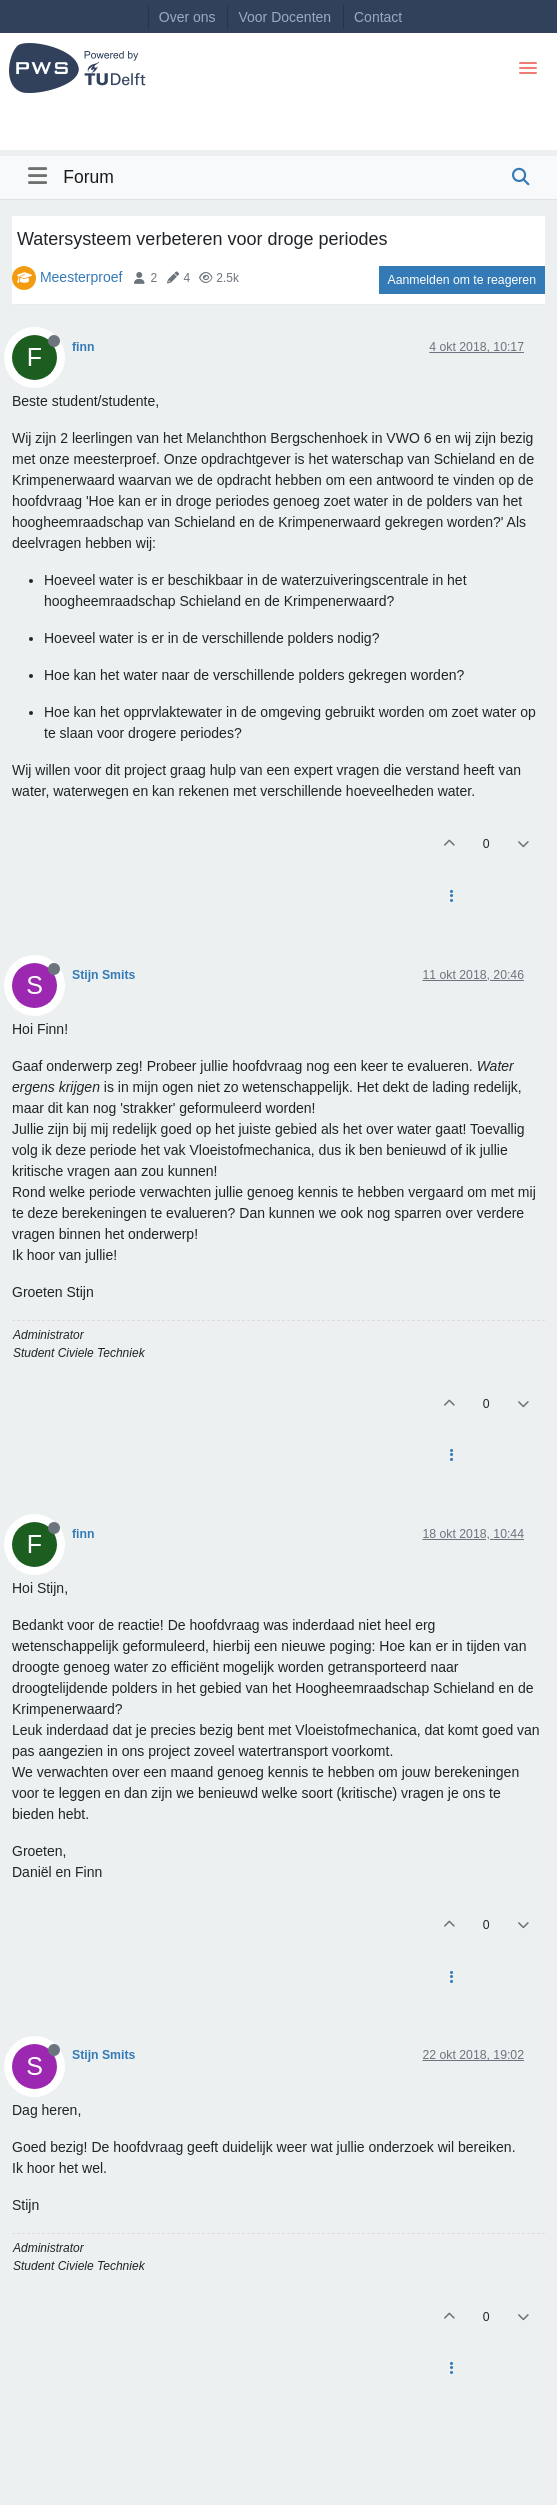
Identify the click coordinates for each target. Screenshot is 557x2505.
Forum (88, 177)
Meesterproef (81, 277)
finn (83, 347)
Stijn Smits (103, 975)
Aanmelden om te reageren (462, 280)
